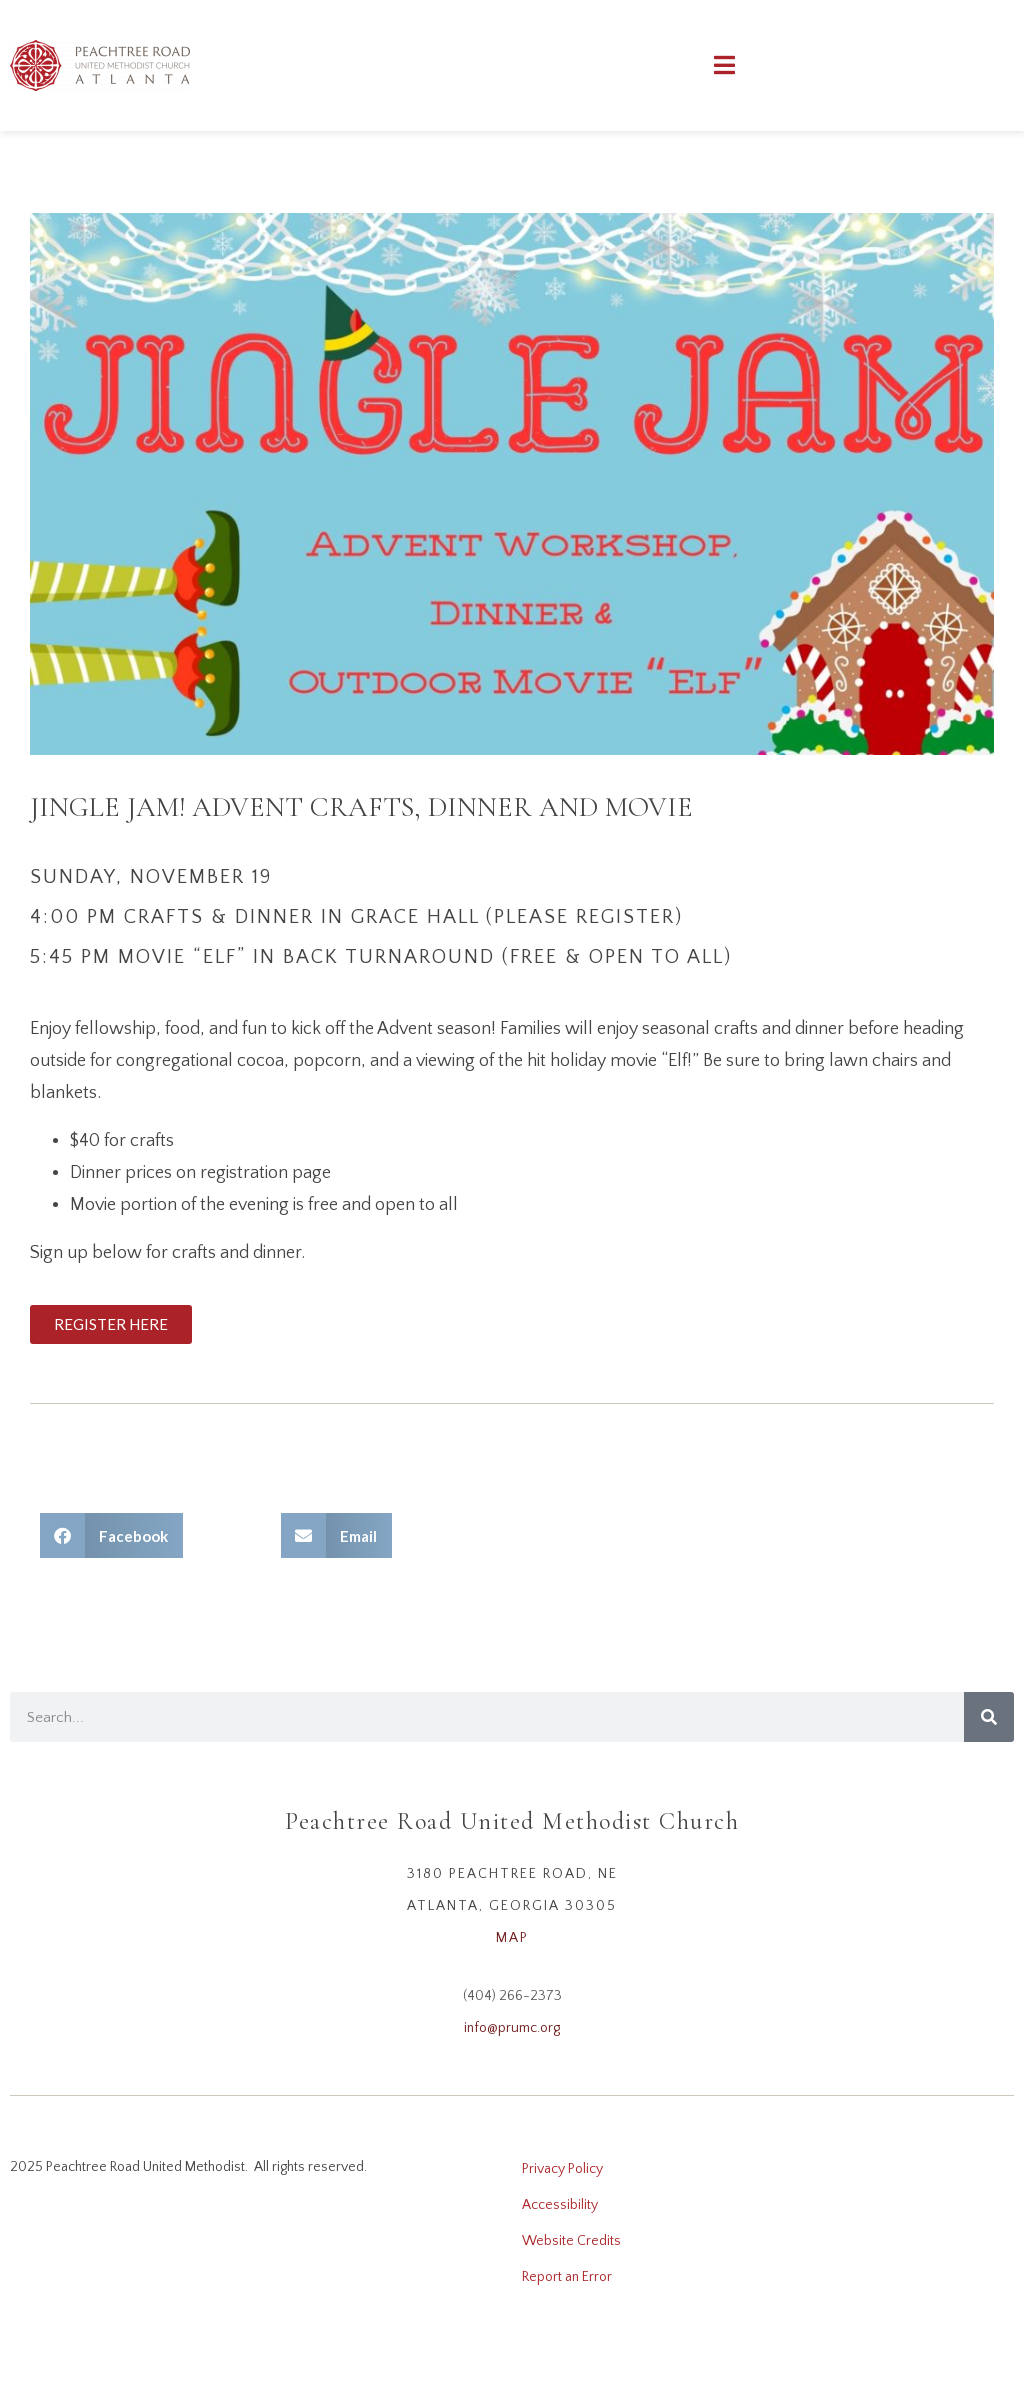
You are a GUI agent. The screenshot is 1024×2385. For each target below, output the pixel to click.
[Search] (989, 1717)
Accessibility (560, 2205)
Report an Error (567, 2277)
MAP (512, 1938)
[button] (111, 1535)
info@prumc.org (512, 2028)
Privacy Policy (562, 2169)
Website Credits (571, 2241)
